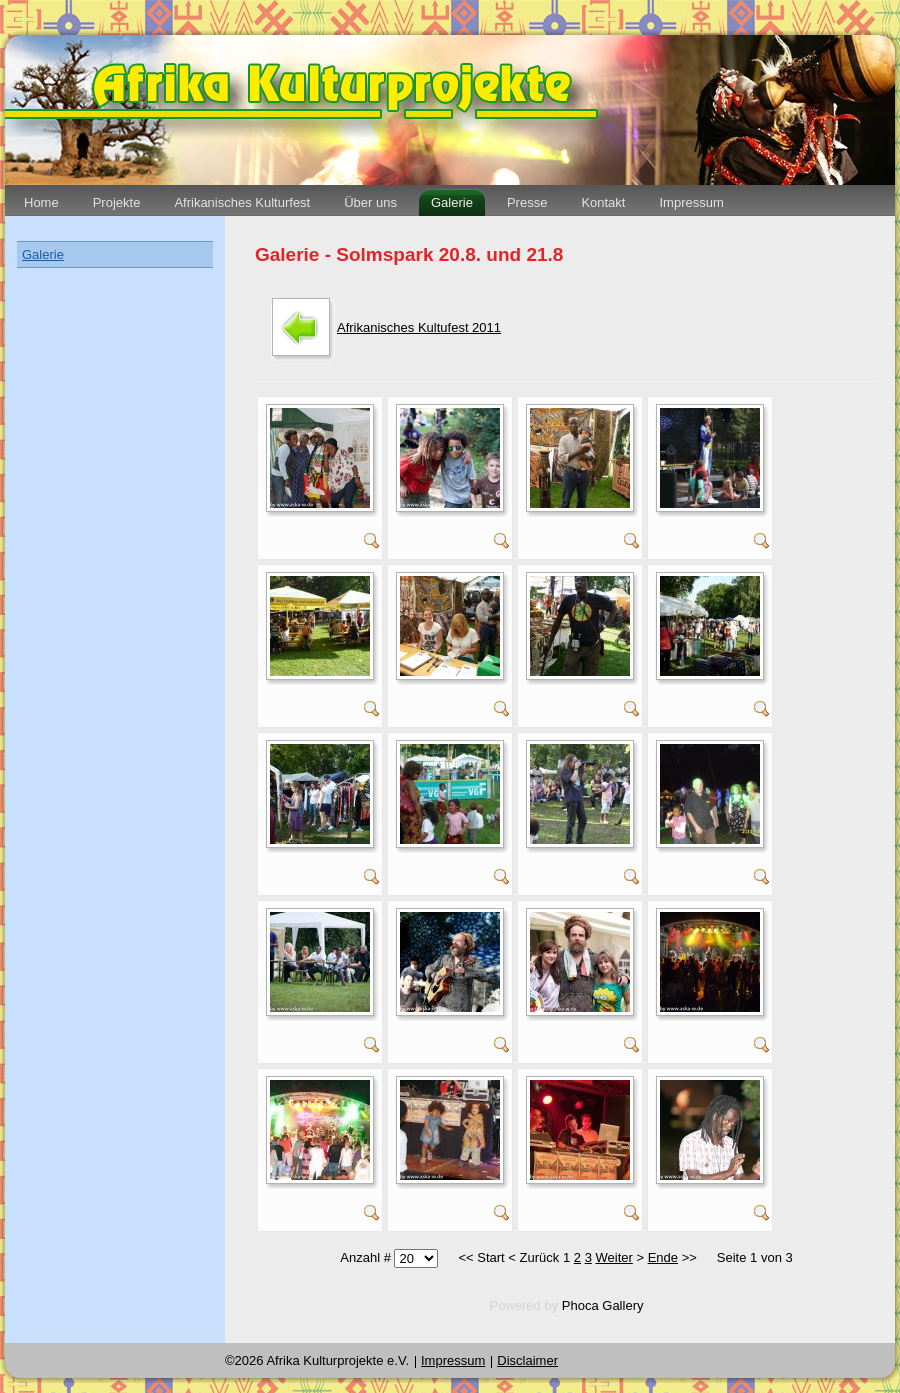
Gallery (622, 1305)
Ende (663, 1257)
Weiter (614, 1257)
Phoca (580, 1305)
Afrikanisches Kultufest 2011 (419, 327)
